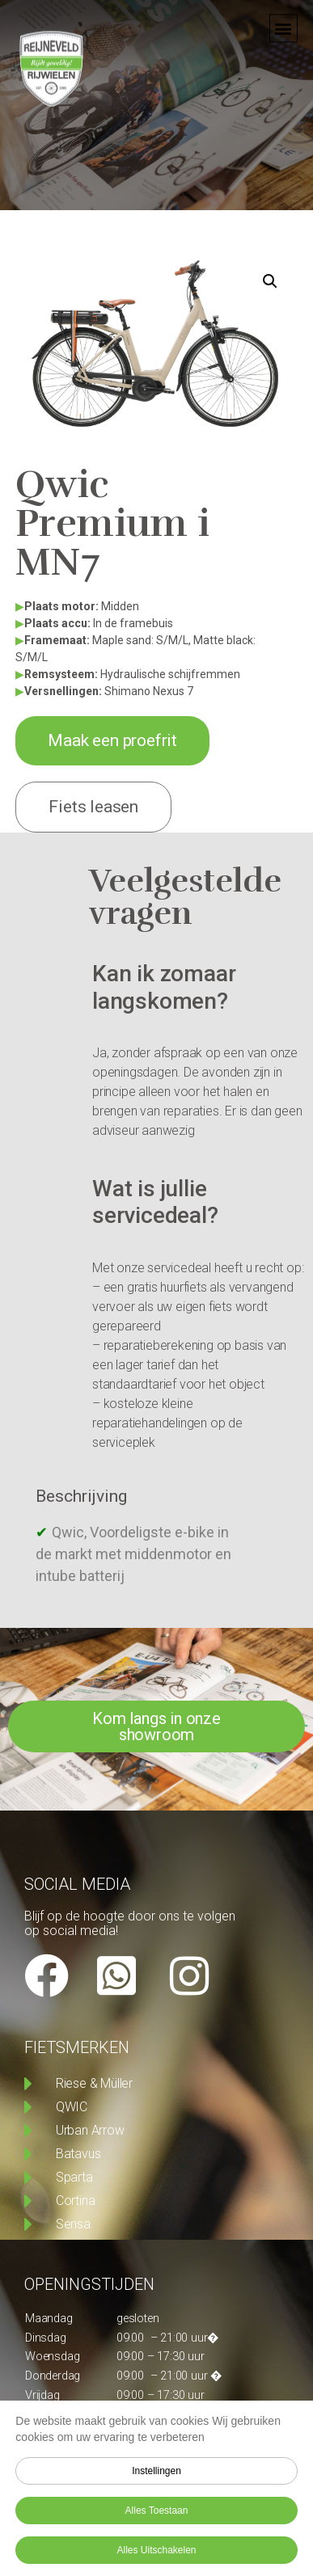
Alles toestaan (156, 2510)
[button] (283, 19)
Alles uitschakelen (156, 2550)
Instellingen (156, 2471)
